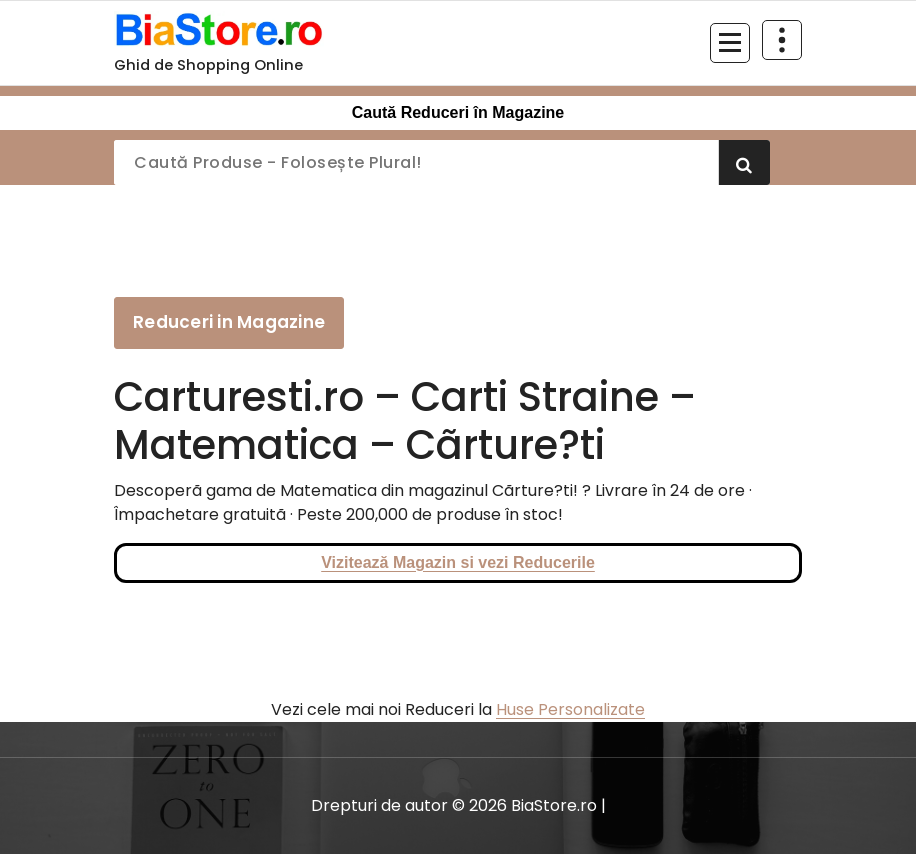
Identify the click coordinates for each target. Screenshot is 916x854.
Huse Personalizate (570, 709)
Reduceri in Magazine (229, 322)
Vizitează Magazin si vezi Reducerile (458, 562)
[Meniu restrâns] (730, 43)
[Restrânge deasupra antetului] (782, 40)
